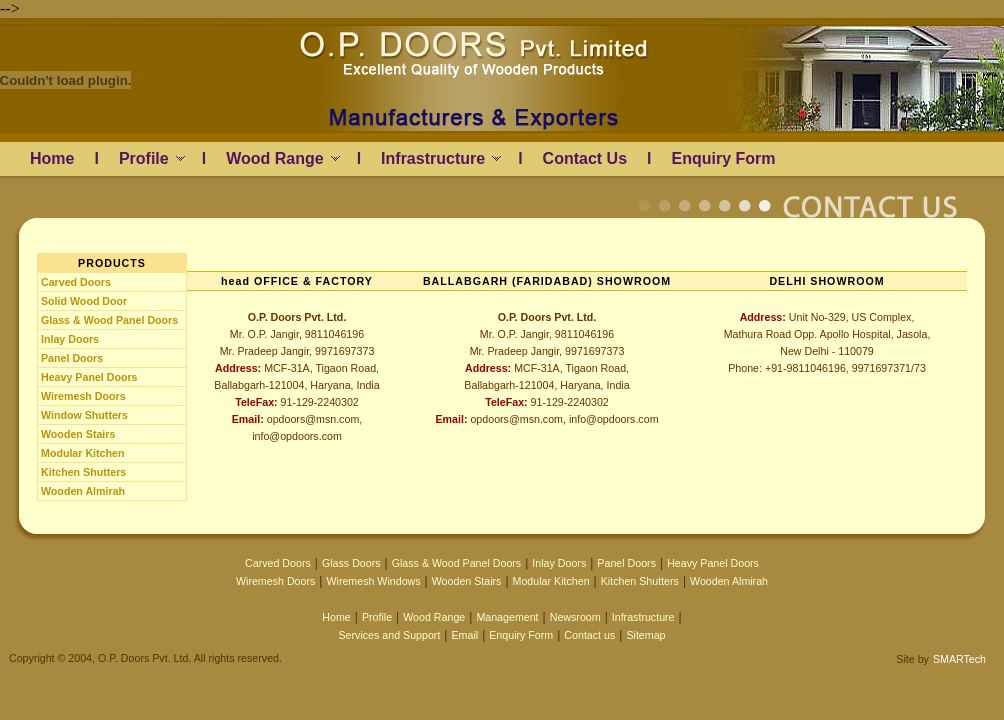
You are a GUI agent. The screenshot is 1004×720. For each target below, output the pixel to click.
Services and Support (389, 635)
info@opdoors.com (297, 436)
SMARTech (959, 659)
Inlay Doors (70, 339)
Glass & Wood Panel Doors (109, 320)
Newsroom (575, 617)
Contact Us (585, 158)
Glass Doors (351, 563)
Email (464, 635)
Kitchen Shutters (83, 472)
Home (52, 158)
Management (507, 617)
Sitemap (645, 635)
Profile (152, 158)
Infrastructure (441, 158)
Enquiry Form (723, 158)
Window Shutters (84, 415)
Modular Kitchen (82, 453)
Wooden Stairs (78, 434)
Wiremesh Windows (373, 581)
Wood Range (282, 158)
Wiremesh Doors (83, 396)
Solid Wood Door (84, 301)
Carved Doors (76, 282)
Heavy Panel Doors (89, 377)
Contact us (589, 635)
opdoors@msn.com (313, 419)
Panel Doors (72, 358)
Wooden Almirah (83, 491)
